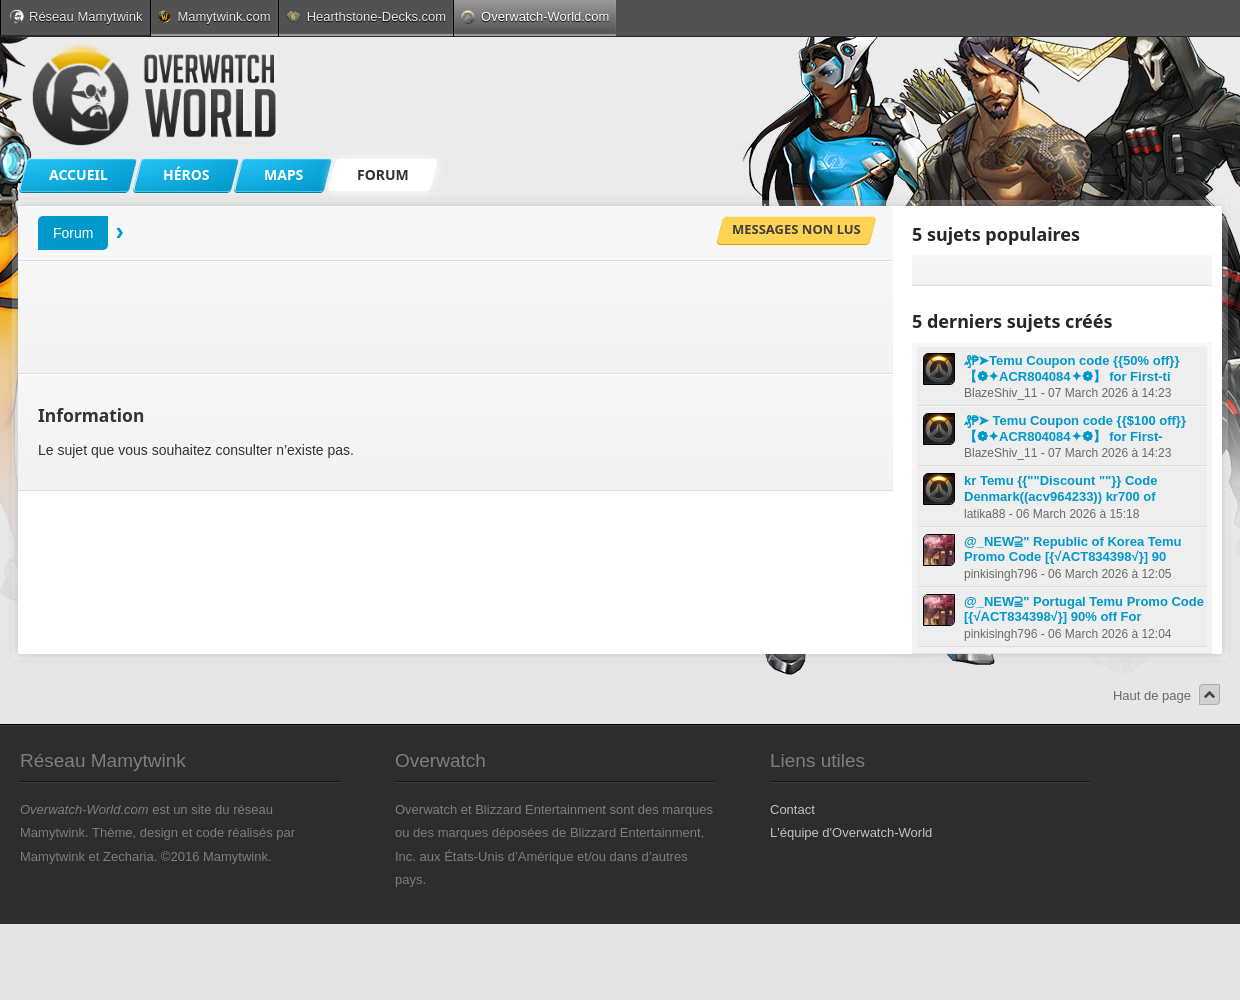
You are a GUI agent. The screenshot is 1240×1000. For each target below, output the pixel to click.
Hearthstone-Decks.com (366, 16)
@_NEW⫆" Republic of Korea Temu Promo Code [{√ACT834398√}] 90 (1073, 549)
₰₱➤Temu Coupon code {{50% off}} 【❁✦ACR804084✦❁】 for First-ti (1071, 368)
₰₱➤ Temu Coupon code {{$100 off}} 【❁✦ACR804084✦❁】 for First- (1075, 428)
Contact (792, 809)
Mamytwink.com (214, 16)
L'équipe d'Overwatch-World (851, 832)
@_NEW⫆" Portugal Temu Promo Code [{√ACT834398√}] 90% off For (1084, 609)
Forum (73, 233)
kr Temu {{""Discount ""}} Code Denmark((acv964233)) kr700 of (1060, 488)
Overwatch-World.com (535, 16)
